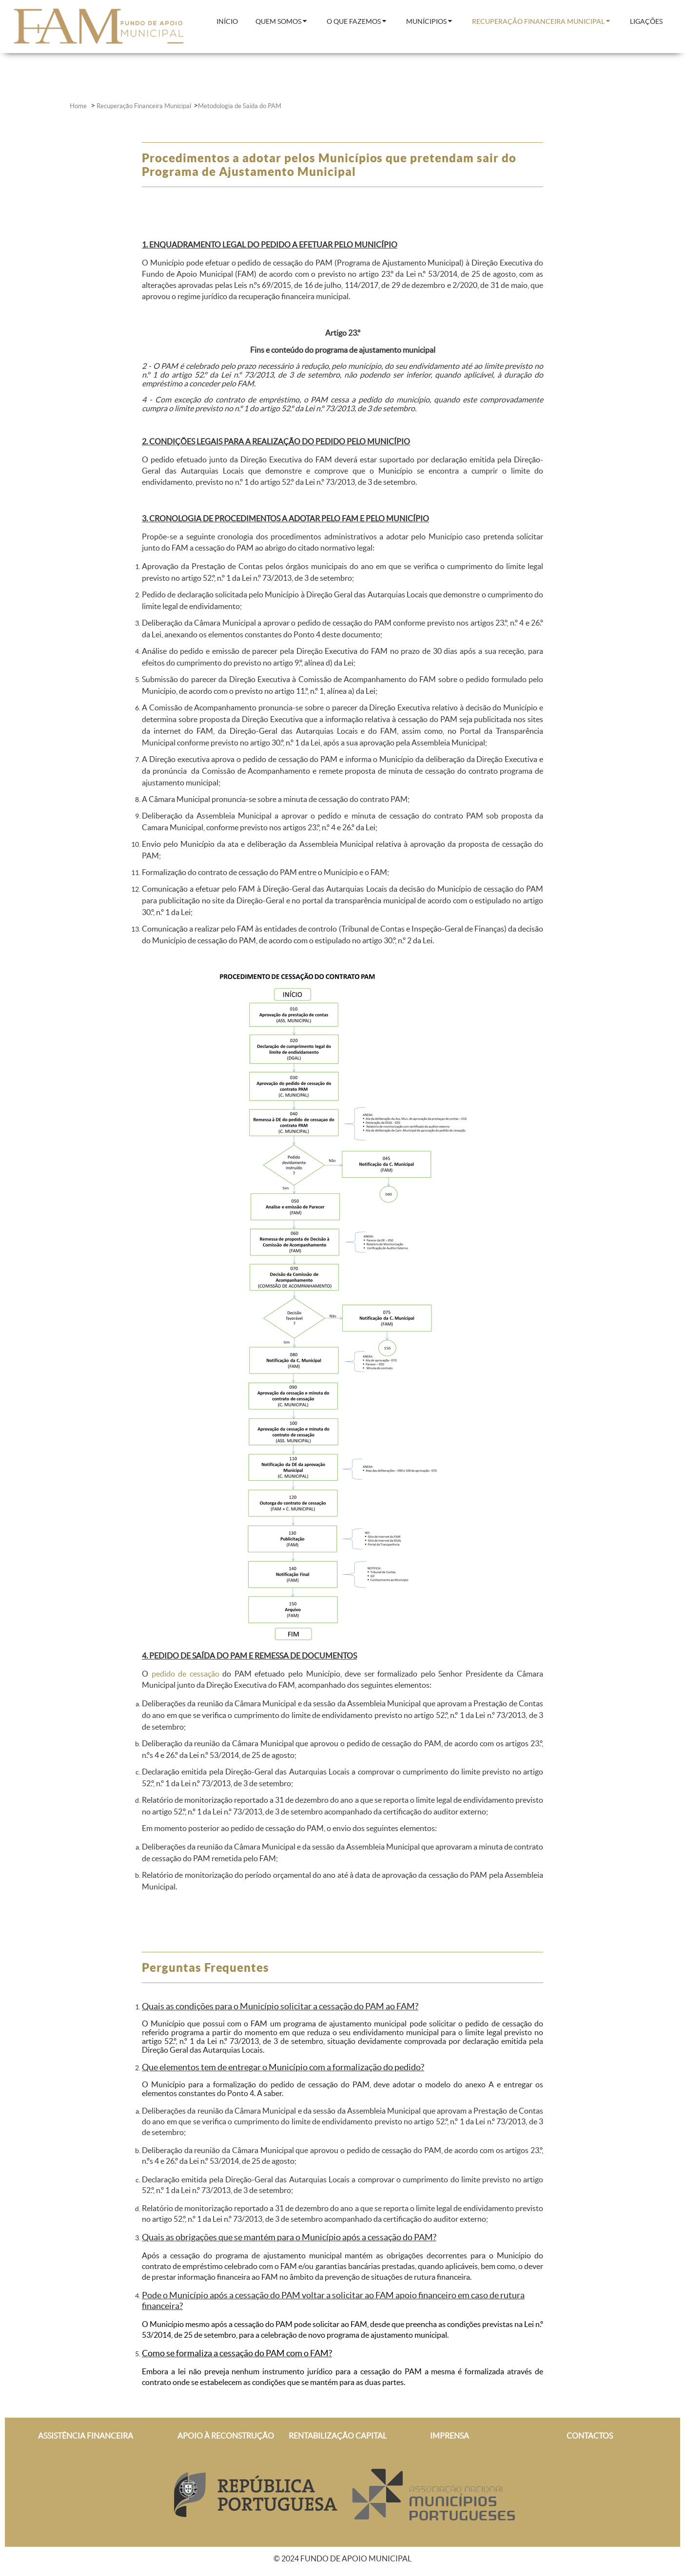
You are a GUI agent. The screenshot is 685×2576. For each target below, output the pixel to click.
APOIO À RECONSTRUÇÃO (225, 2435)
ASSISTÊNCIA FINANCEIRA (85, 2435)
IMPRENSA (449, 2435)
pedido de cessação (185, 1673)
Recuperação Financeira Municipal (144, 106)
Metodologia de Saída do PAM (239, 106)
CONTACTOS (590, 2435)
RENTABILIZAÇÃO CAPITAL (338, 2435)
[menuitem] (227, 22)
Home (79, 106)
